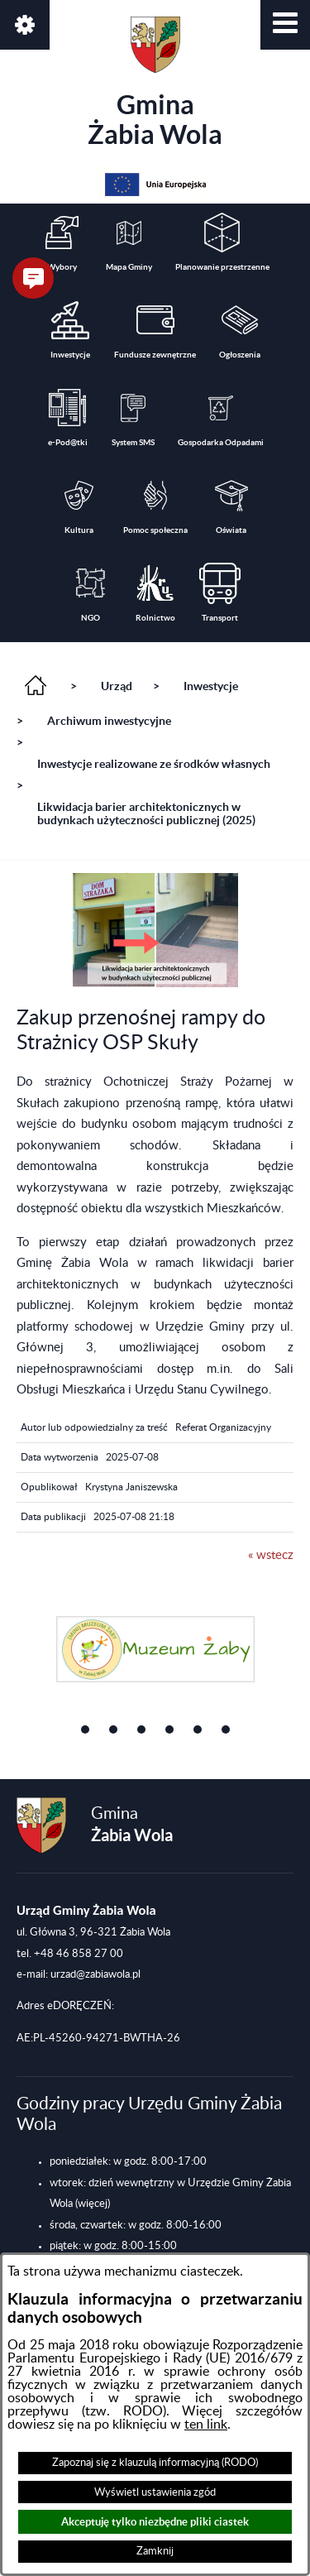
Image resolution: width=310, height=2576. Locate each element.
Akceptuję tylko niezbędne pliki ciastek (155, 2522)
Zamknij (155, 2551)
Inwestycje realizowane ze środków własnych (153, 763)
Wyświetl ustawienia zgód (155, 2492)
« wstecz (270, 1555)
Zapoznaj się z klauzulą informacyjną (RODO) (155, 2462)
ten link (205, 2424)
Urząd (116, 686)
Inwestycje (211, 686)
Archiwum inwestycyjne (109, 720)
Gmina (155, 83)
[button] (285, 25)
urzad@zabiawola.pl (95, 1974)
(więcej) (92, 2204)
